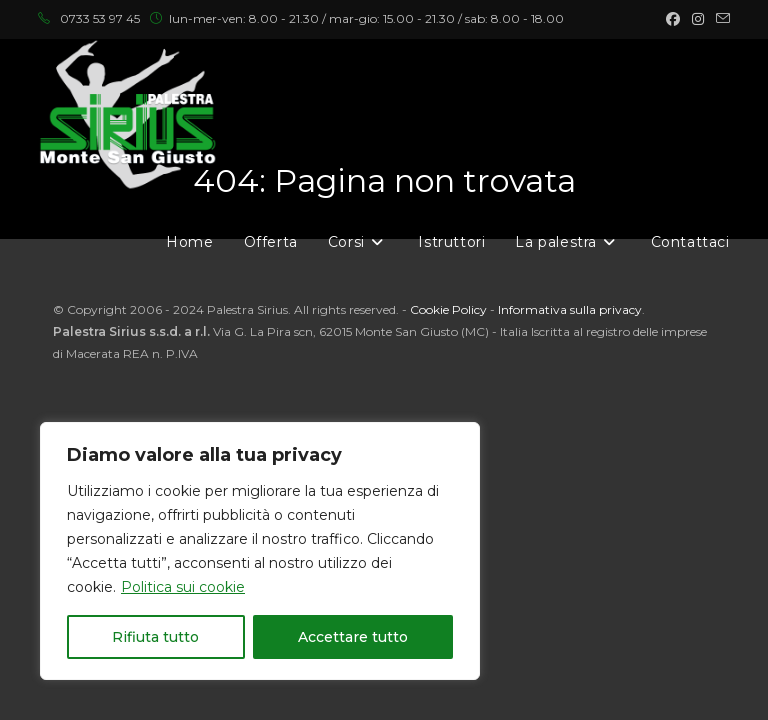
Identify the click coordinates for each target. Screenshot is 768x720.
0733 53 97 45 (100, 18)
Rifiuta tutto (155, 637)
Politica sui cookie (183, 587)
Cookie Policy (448, 309)
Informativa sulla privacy (570, 309)
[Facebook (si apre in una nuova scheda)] (673, 19)
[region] (260, 551)
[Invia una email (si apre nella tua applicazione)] (720, 19)
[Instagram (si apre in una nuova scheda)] (698, 19)
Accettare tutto (353, 637)
